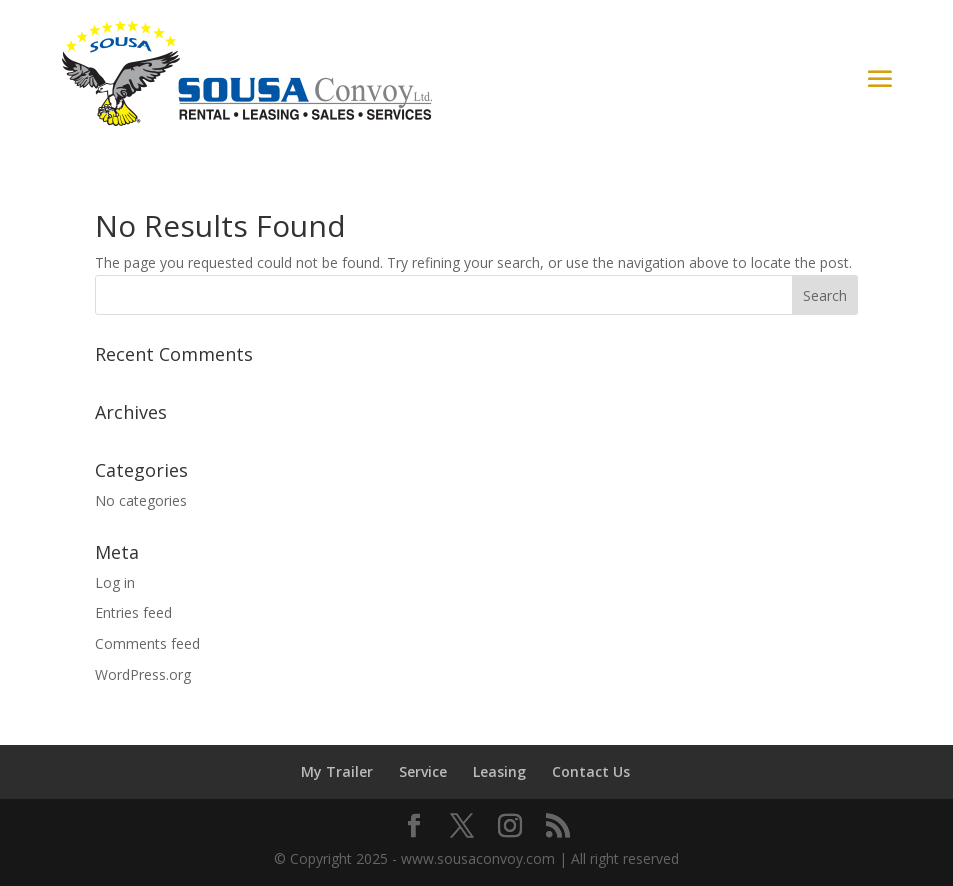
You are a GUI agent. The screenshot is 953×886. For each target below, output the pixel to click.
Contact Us (591, 771)
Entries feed (133, 612)
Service (423, 771)
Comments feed (147, 643)
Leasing (499, 771)
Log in (115, 582)
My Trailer (337, 771)
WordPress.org (143, 674)
